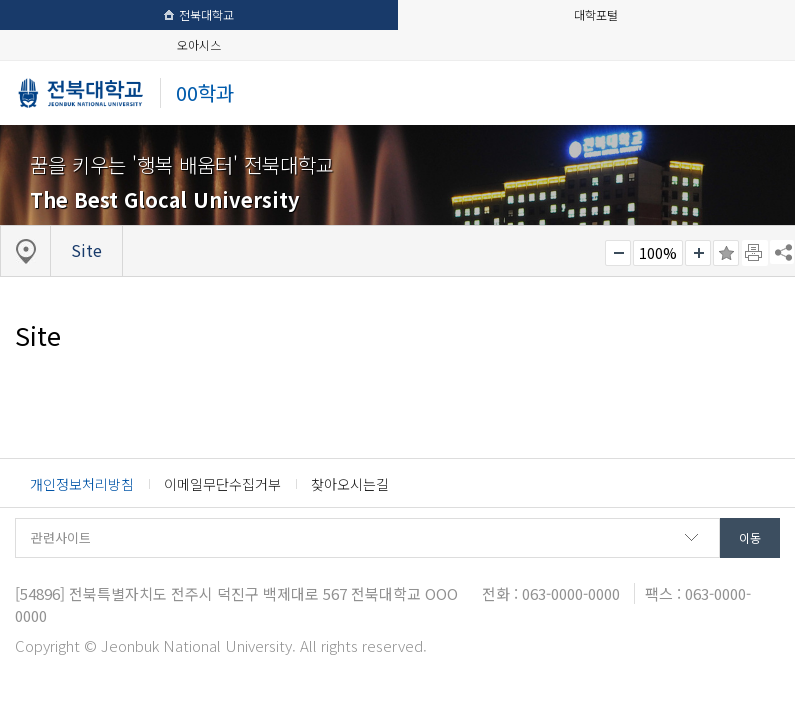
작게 (618, 253)
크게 (698, 253)
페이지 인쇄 (755, 253)
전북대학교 (199, 14)
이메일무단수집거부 (222, 484)
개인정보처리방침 (82, 484)
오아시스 (199, 44)
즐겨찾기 (726, 253)
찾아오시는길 (350, 484)
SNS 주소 (782, 252)
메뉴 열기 (758, 92)
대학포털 (596, 14)
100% (658, 253)
